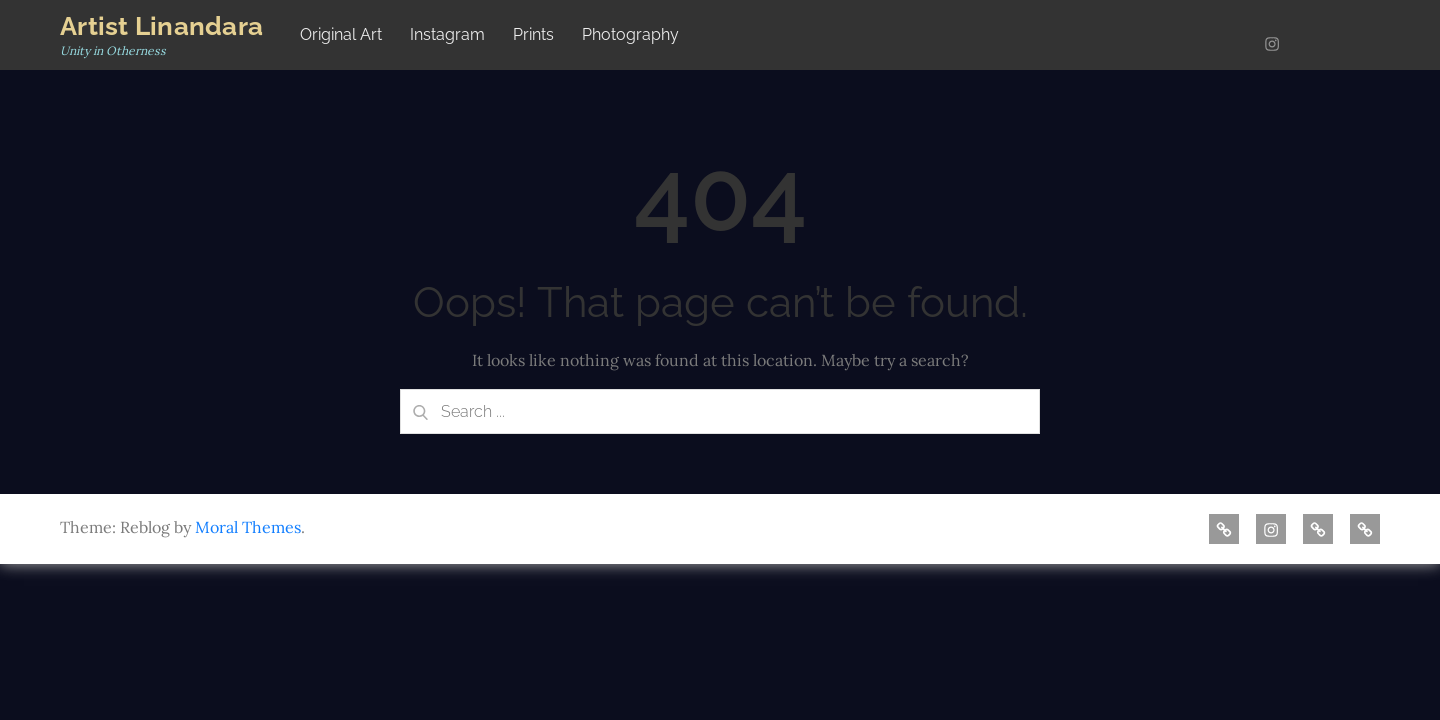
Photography (630, 34)
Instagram (447, 34)
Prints (533, 34)
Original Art (341, 34)
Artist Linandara (161, 26)
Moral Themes (248, 527)
